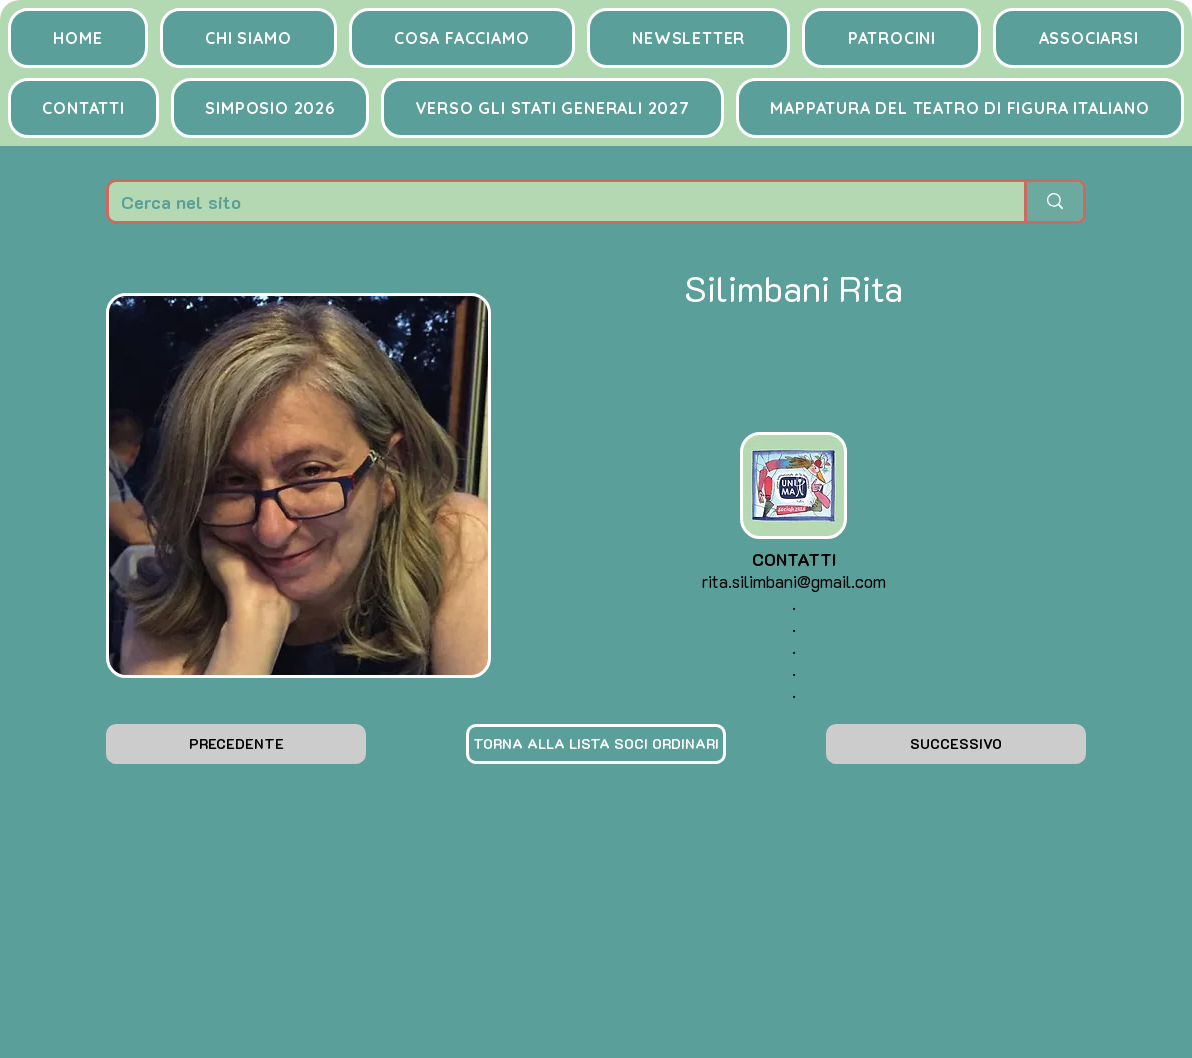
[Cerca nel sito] (551, 202)
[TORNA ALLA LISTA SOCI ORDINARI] (596, 744)
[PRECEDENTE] (236, 744)
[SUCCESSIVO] (956, 744)
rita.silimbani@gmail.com (794, 581)
